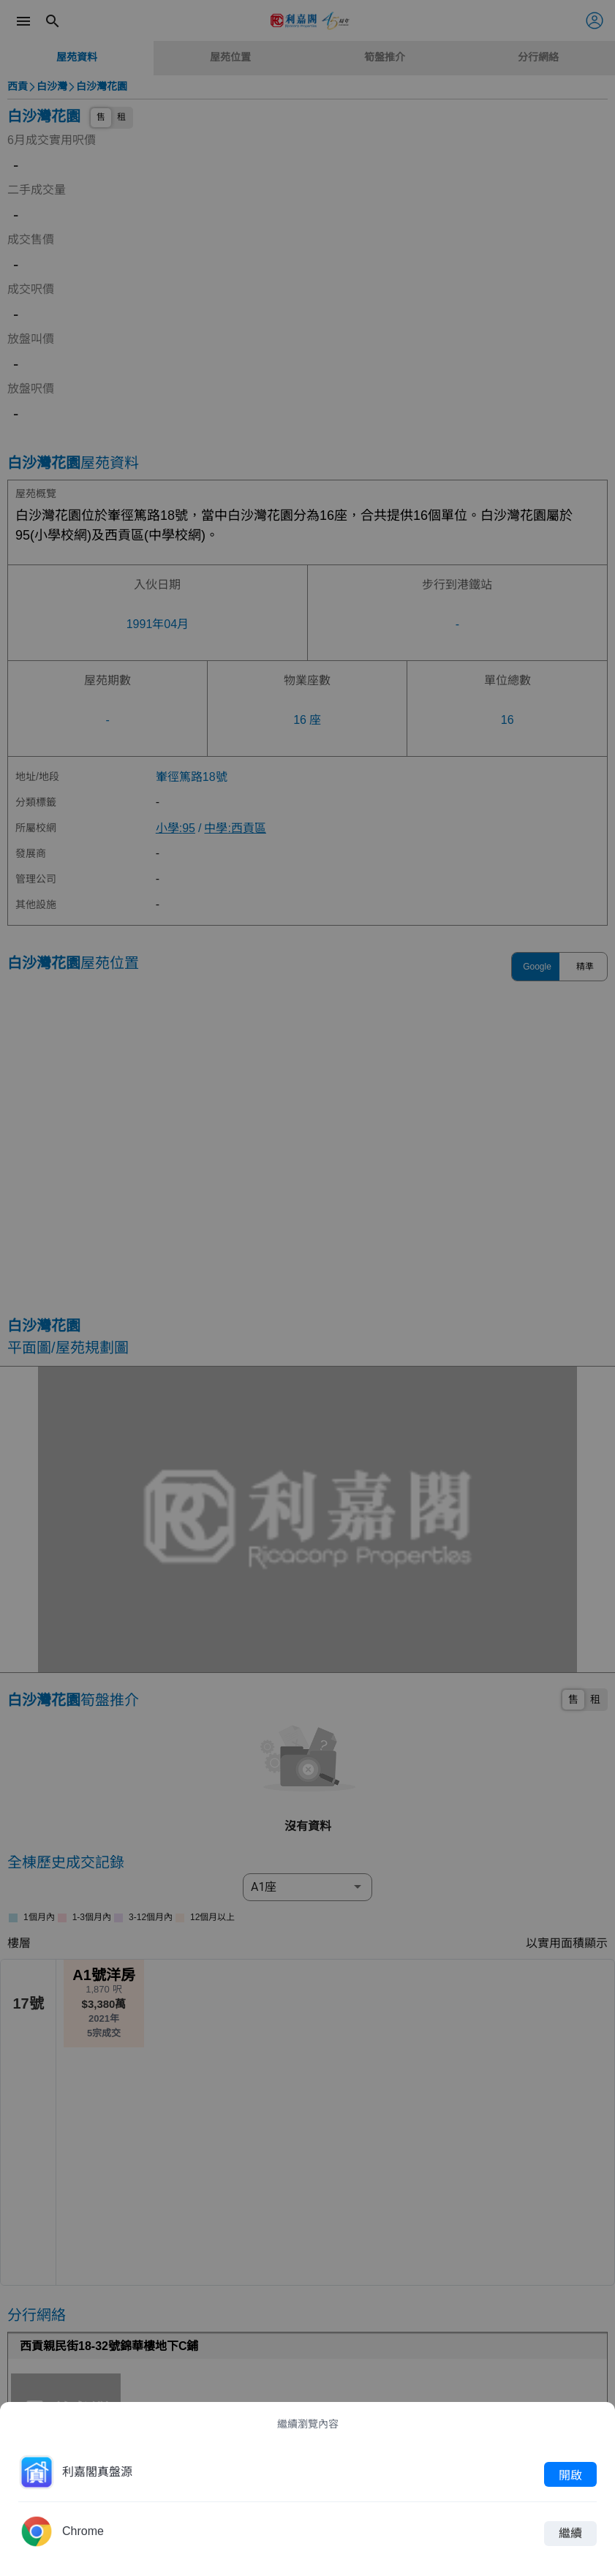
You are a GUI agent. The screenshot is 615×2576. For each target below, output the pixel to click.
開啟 (570, 2474)
